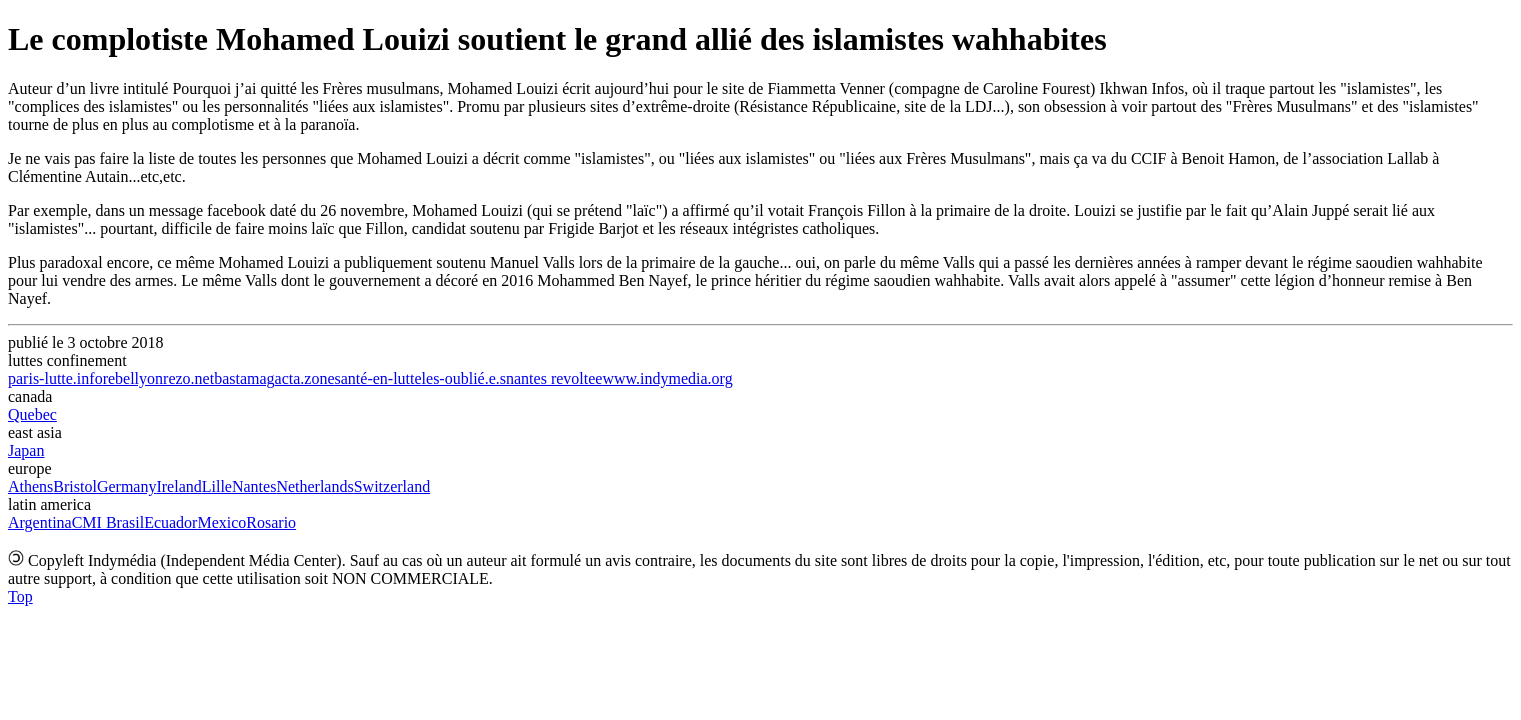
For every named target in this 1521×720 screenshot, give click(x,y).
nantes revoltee (554, 378)
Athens (30, 486)
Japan (26, 450)
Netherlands (314, 486)
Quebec (32, 414)
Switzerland (392, 486)
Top (20, 596)
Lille (217, 486)
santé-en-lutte (378, 378)
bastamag (244, 378)
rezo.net (188, 378)
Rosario (271, 522)
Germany (127, 486)
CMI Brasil (108, 522)
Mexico (221, 522)
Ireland (178, 486)
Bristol (75, 486)
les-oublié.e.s (464, 378)
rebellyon (133, 378)
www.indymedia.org (667, 378)
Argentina (40, 522)
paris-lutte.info (55, 378)
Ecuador (170, 522)
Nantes (254, 486)
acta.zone (305, 378)
